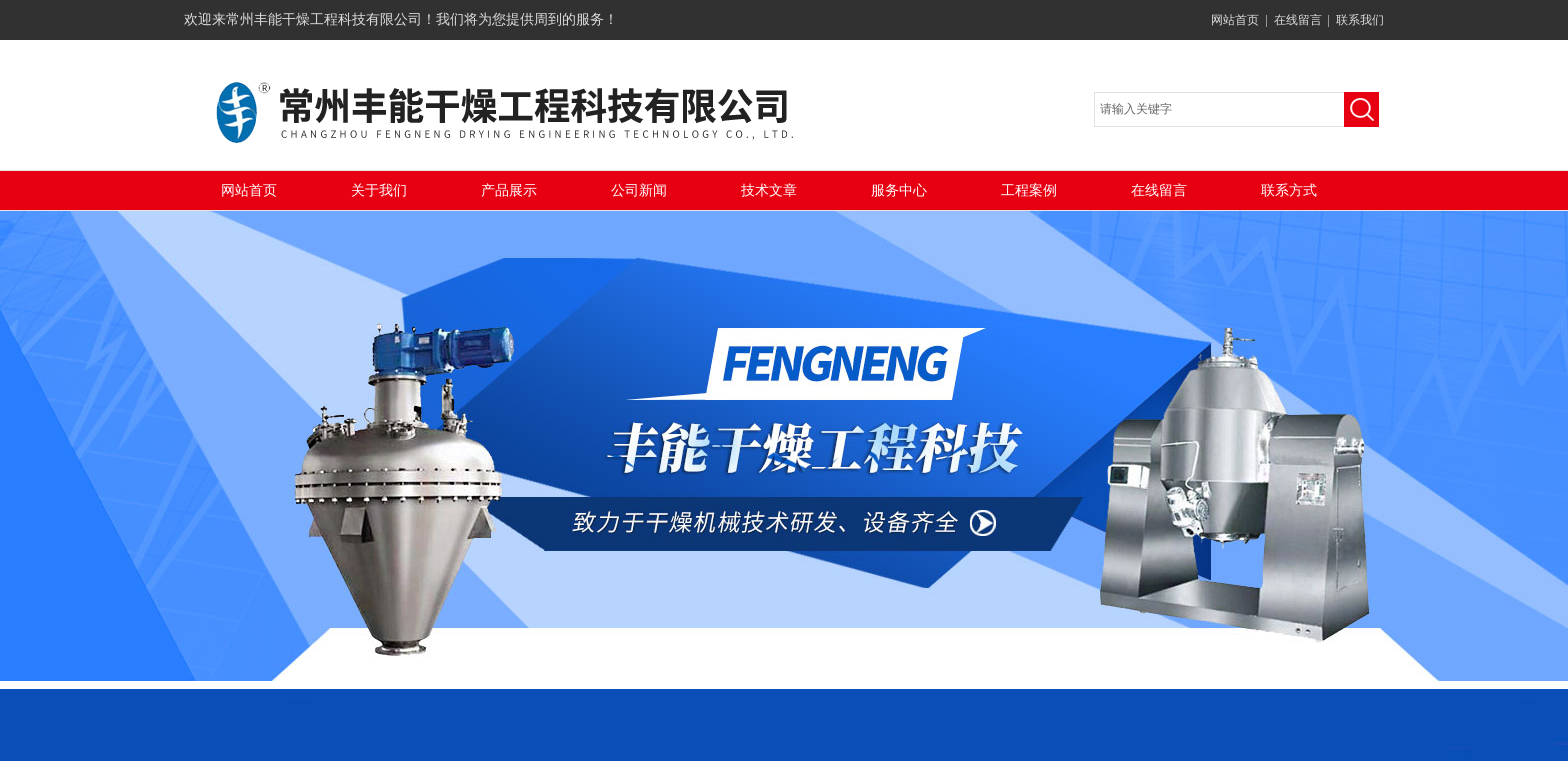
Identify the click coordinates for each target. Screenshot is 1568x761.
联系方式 (1289, 190)
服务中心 (899, 190)
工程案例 (1029, 190)
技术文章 (769, 190)
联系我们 (1360, 20)
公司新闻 (639, 190)
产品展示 (509, 190)
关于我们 (379, 190)
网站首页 (1235, 20)
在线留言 (1298, 20)
